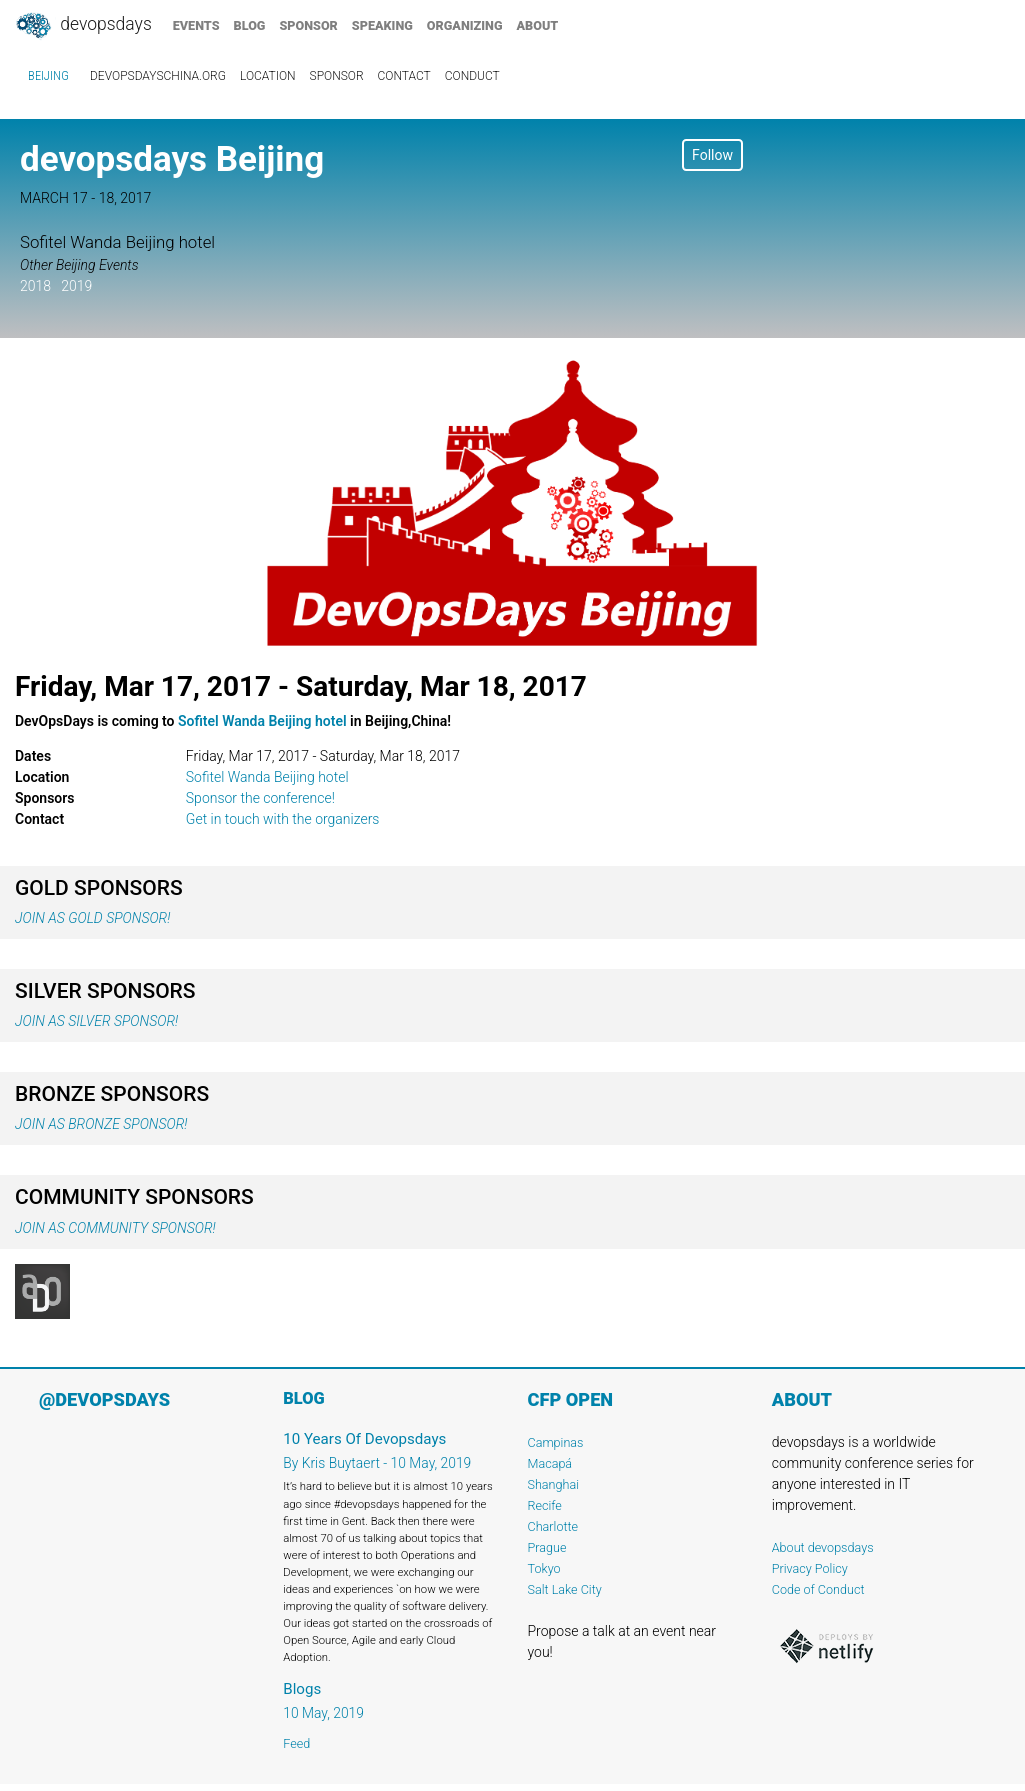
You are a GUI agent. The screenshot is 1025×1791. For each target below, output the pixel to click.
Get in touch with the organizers (283, 819)
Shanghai (554, 1484)
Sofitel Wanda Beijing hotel (262, 721)
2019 (76, 286)
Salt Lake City (565, 1589)
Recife (545, 1505)
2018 (35, 286)
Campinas (556, 1442)
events (196, 25)
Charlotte (553, 1526)
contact (404, 76)
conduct (472, 76)
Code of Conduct (818, 1589)
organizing (465, 25)
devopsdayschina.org (158, 76)
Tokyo (544, 1568)
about (538, 25)
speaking (382, 25)
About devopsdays (823, 1547)
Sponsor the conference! (260, 798)
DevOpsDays (83, 26)
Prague (547, 1547)
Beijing (48, 76)
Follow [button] (712, 155)
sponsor (308, 25)
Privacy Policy (810, 1568)
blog (250, 25)
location (268, 76)
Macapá (550, 1463)
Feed (296, 1743)
